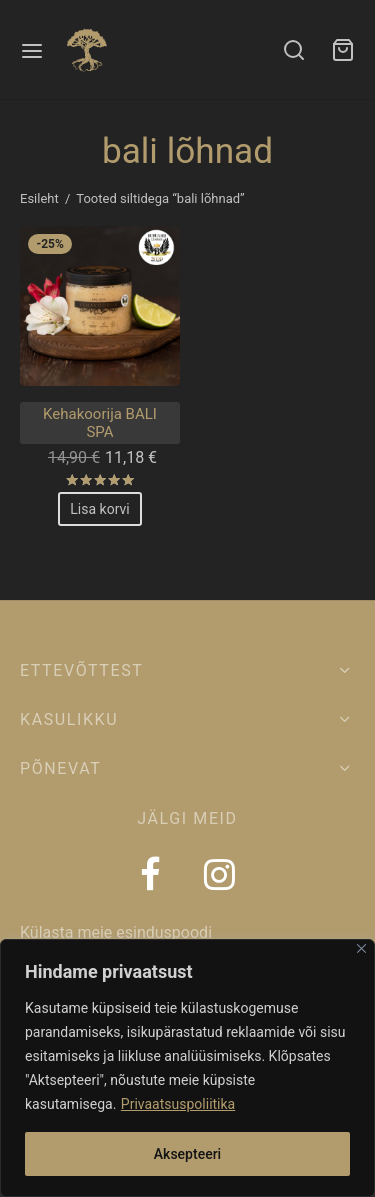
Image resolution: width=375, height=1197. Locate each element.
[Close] (361, 948)
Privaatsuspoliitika (178, 1104)
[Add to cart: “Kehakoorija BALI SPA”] (99, 509)
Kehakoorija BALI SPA (100, 423)
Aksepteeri (187, 1154)
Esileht (39, 198)
